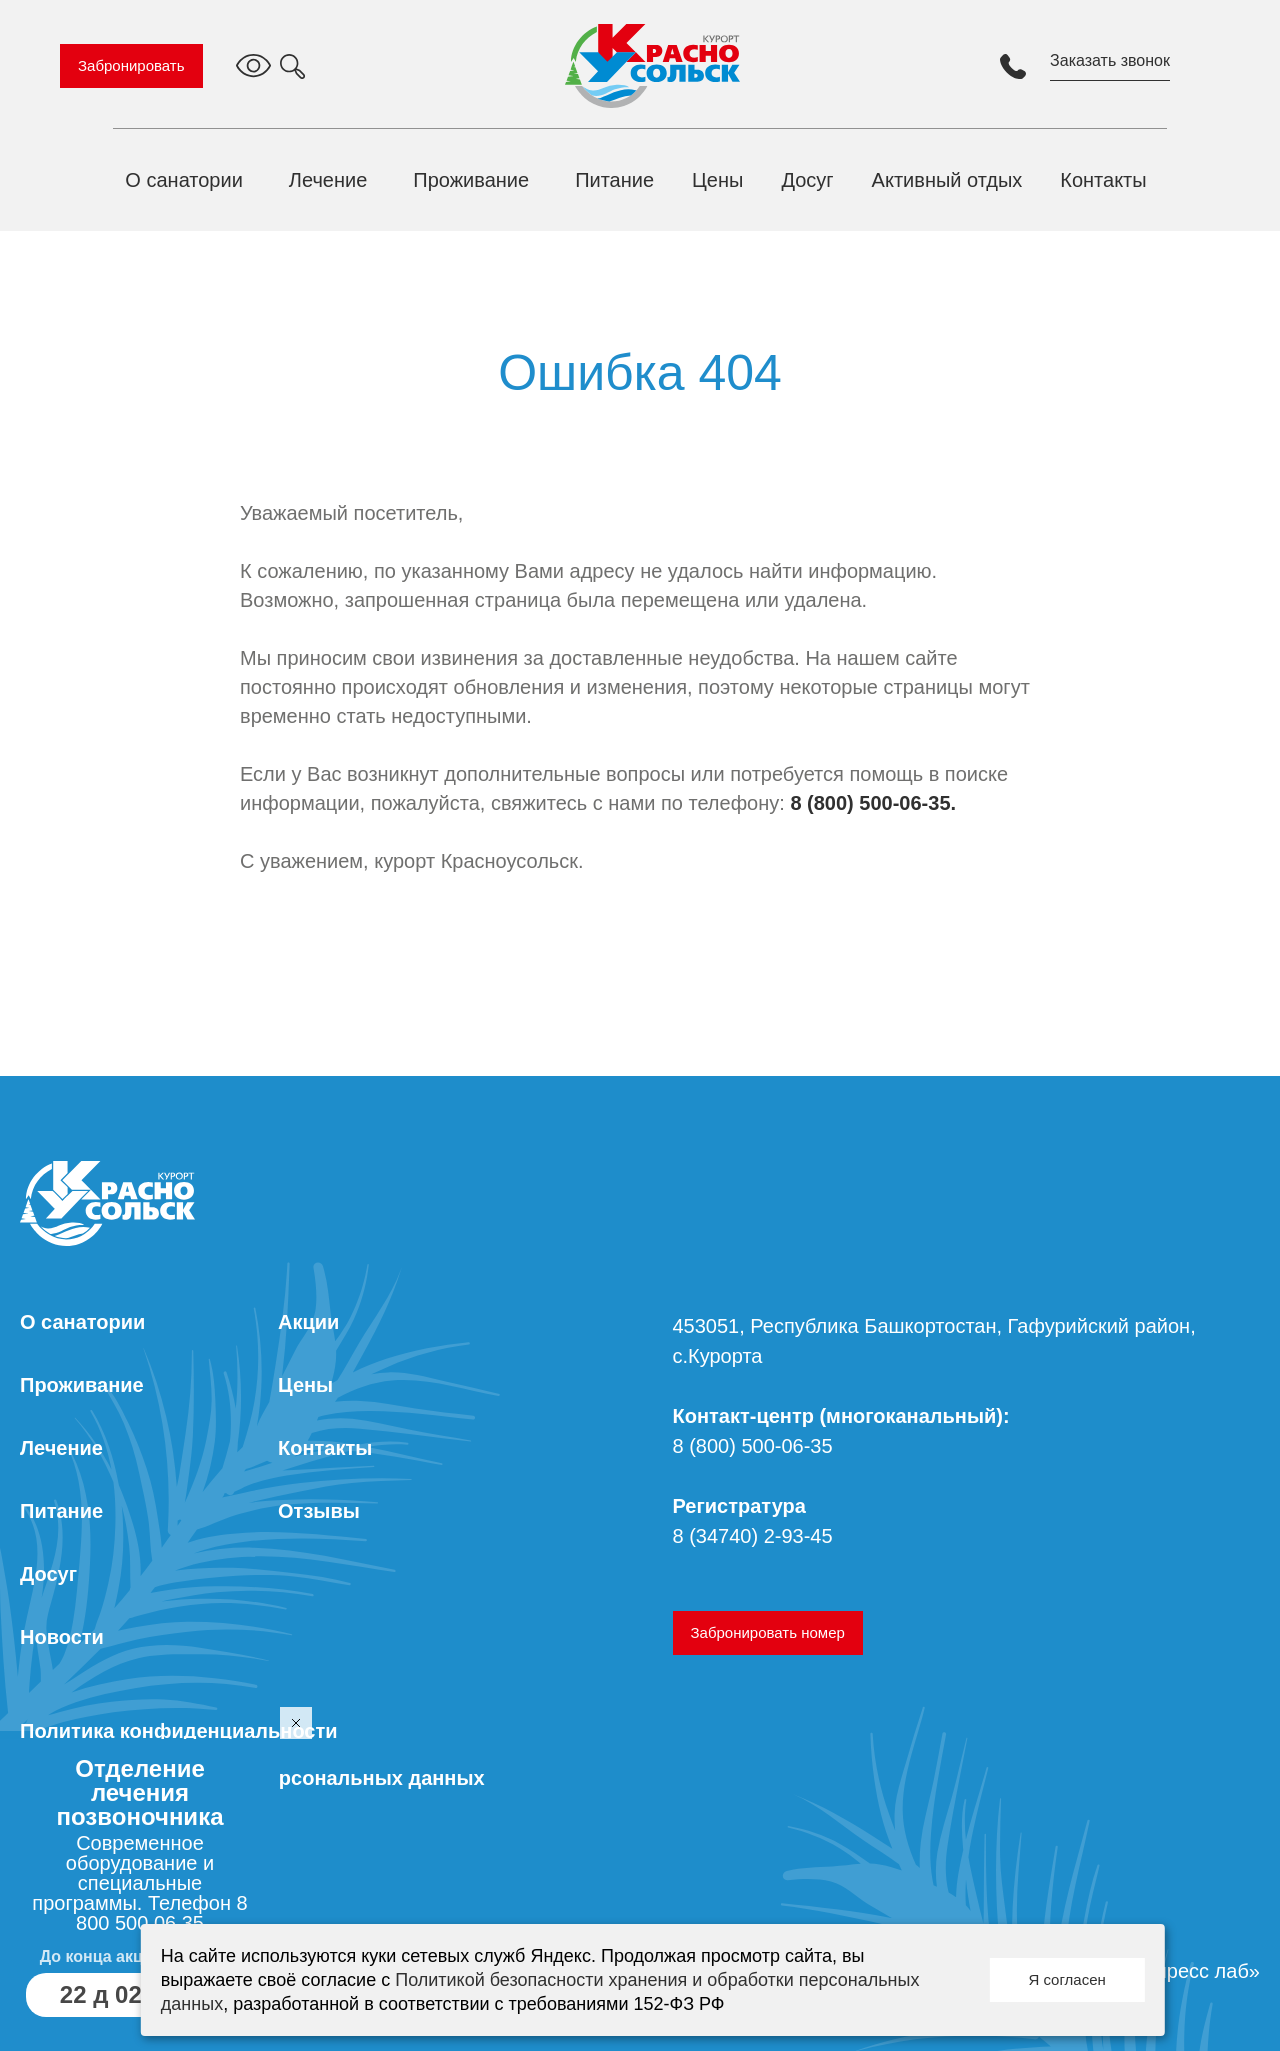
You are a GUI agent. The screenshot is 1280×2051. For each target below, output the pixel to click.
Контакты (1103, 180)
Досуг (807, 180)
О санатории (184, 180)
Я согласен (1066, 1979)
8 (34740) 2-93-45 (753, 1536)
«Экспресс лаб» (1186, 1971)
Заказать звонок (1110, 60)
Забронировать (131, 65)
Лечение (328, 180)
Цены (717, 180)
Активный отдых (947, 180)
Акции (308, 1322)
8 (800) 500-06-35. (873, 803)
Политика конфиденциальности (179, 1731)
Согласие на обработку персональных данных (252, 1778)
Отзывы (319, 1511)
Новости (62, 1637)
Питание (614, 180)
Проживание (471, 180)
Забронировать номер (768, 1632)
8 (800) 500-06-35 (753, 1446)
